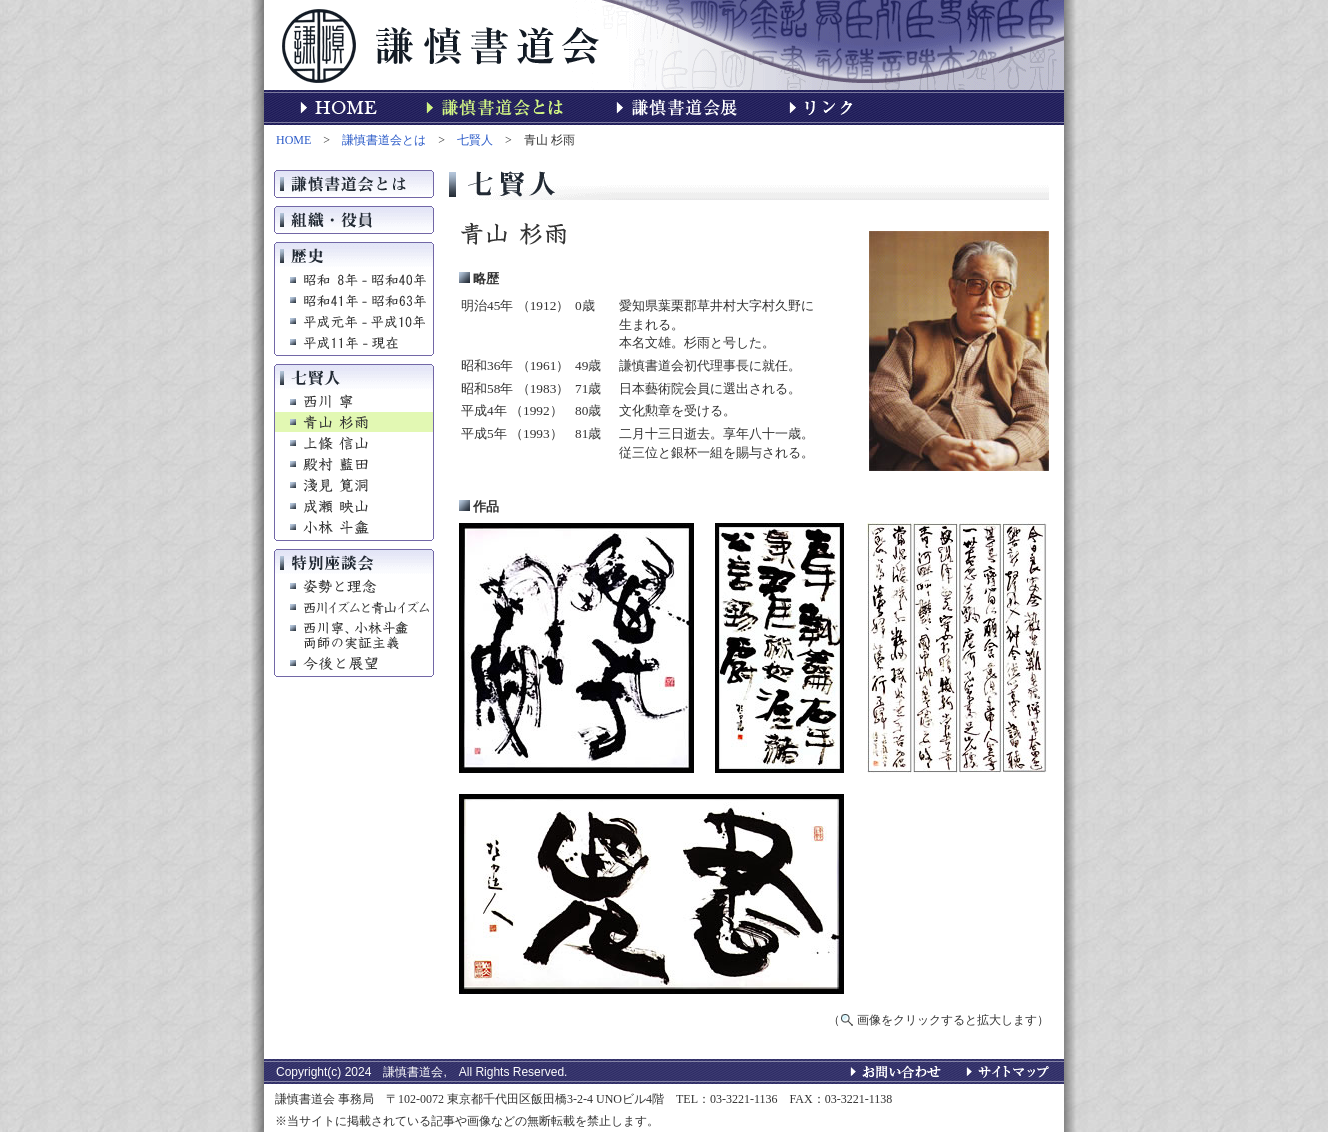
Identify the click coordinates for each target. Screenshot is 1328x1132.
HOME (293, 140)
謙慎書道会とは (384, 140)
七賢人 (475, 140)
